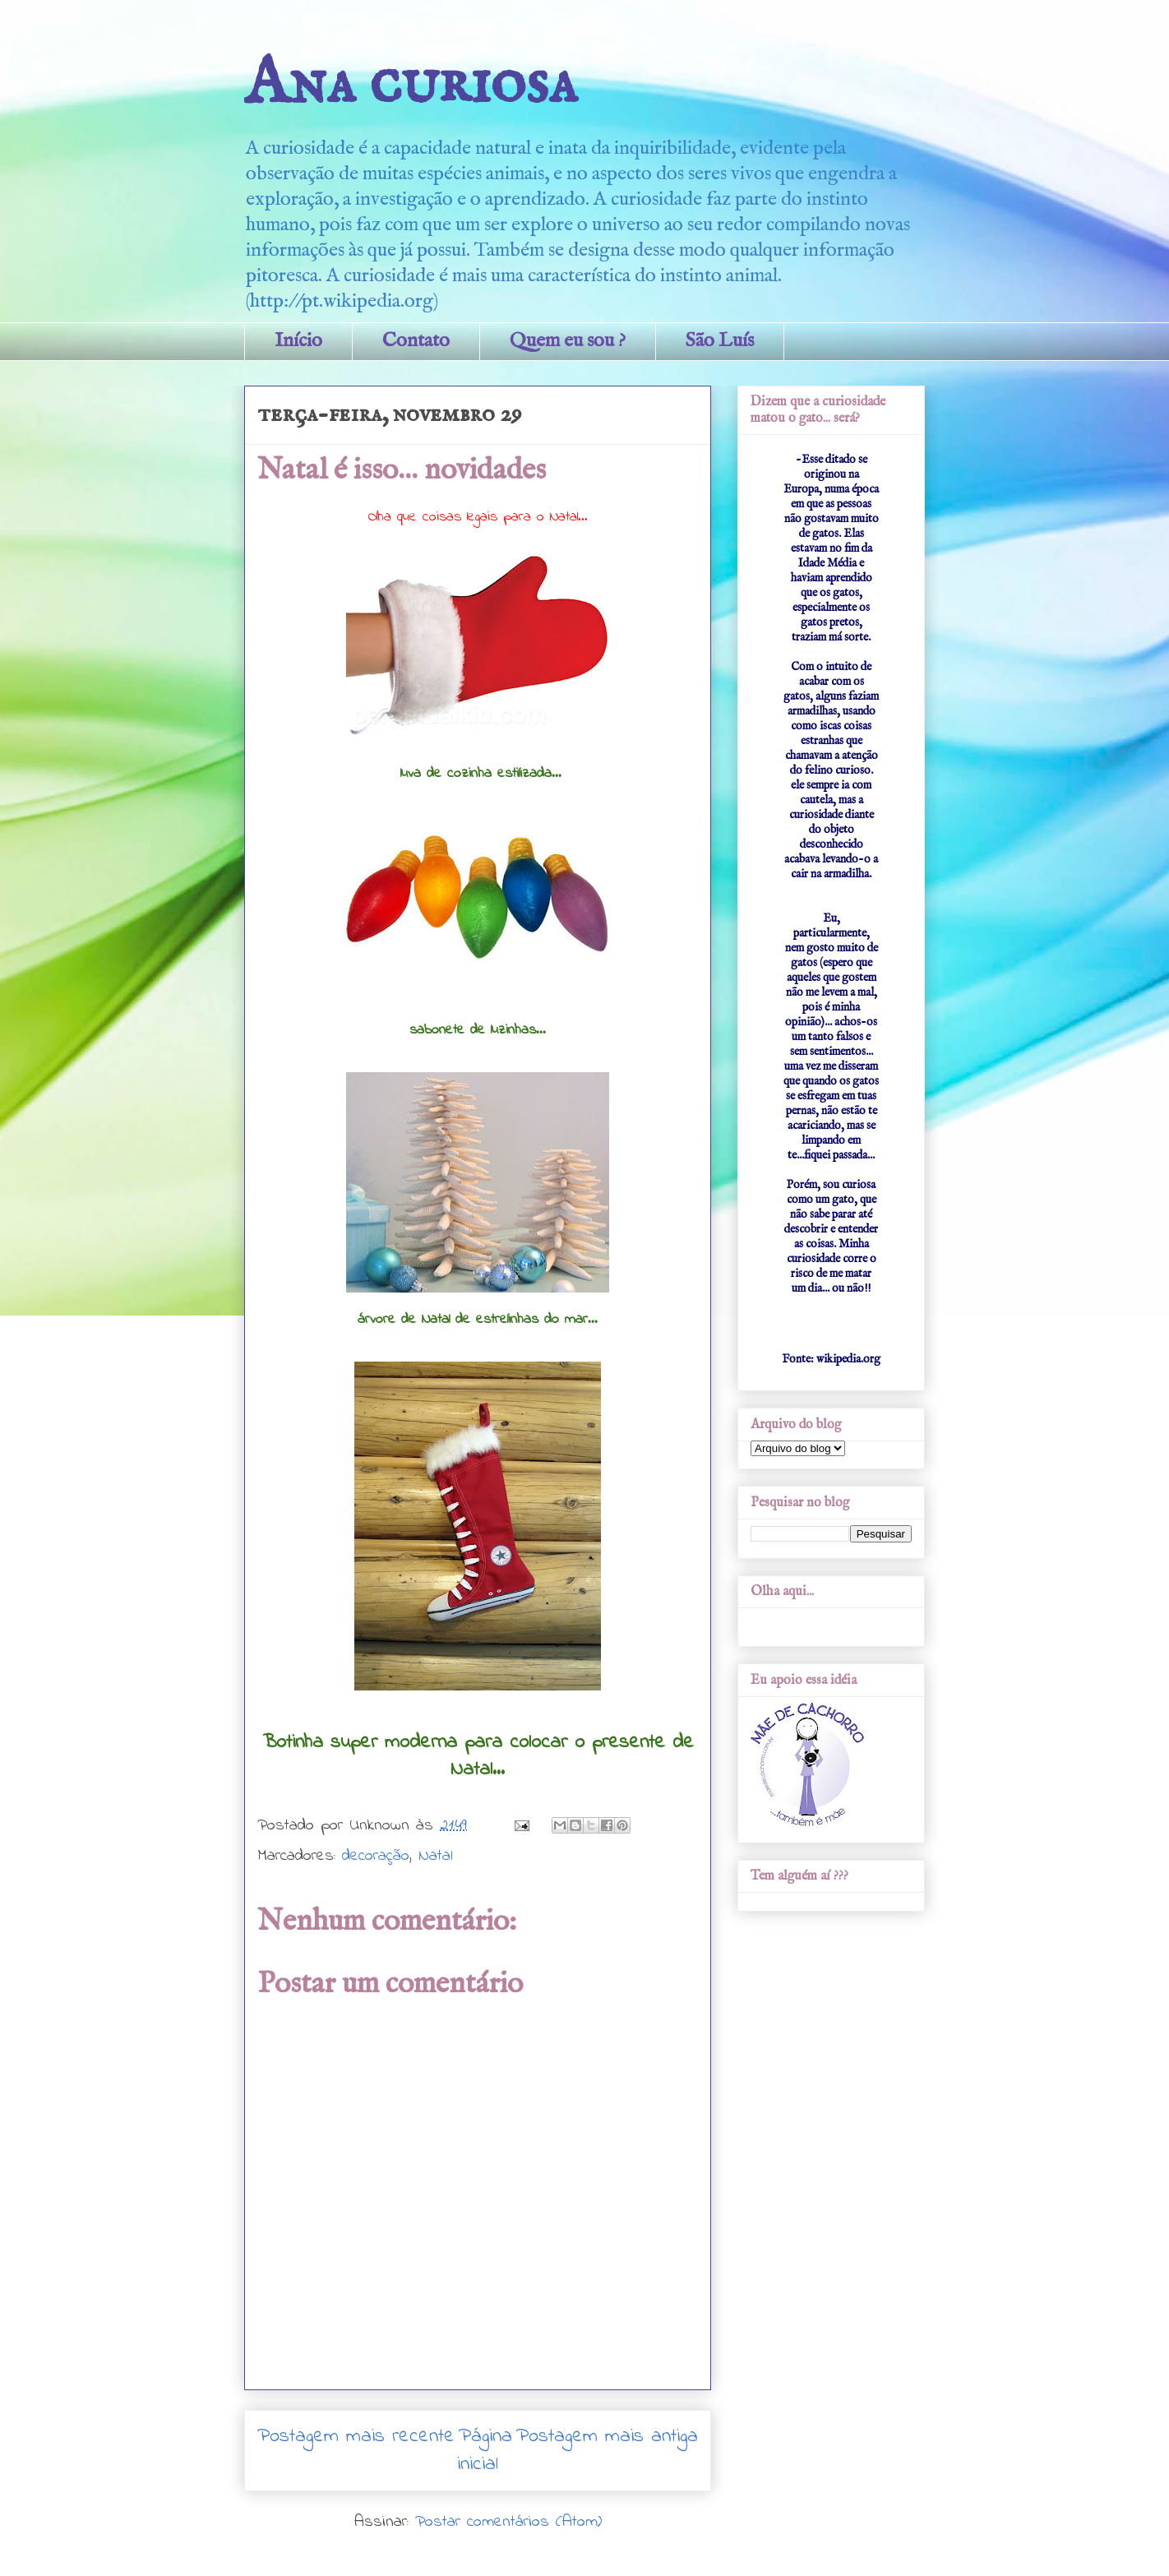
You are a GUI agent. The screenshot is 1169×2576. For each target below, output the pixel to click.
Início (298, 341)
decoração (375, 1856)
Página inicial (484, 2450)
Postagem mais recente (356, 2436)
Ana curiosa (410, 84)
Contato (416, 341)
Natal (435, 1856)
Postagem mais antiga (607, 2436)
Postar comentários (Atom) (508, 2522)
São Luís (720, 341)
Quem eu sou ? (568, 341)
